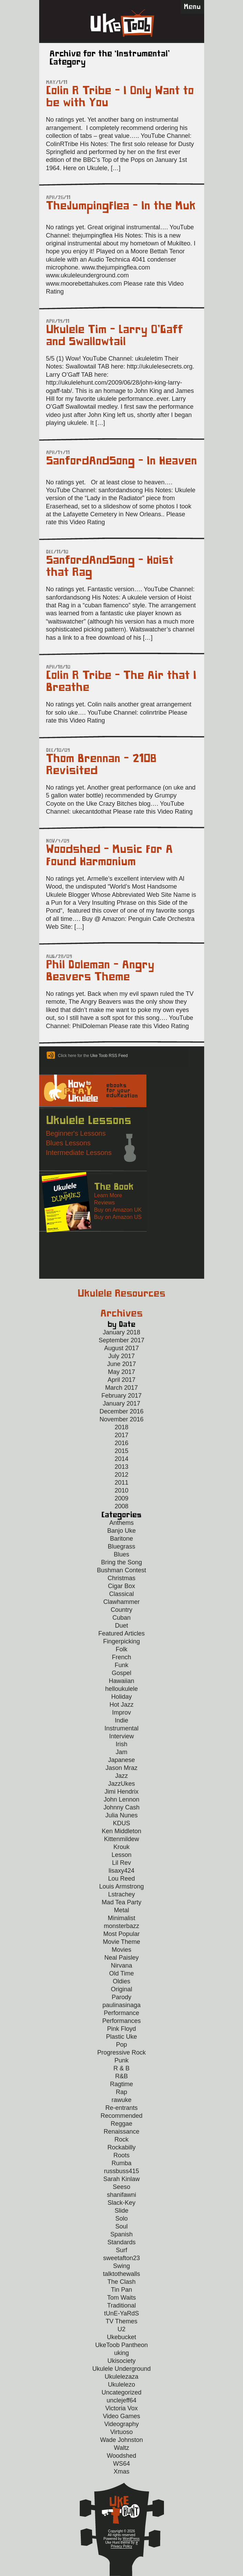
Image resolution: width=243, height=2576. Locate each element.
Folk (121, 1649)
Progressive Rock (121, 2052)
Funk (121, 1665)
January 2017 (121, 1403)
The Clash (121, 2281)
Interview (121, 1736)
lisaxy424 (121, 1870)
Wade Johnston (121, 2439)
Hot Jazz (121, 1704)
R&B (121, 2076)
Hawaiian (121, 1680)
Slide (121, 2210)
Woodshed (121, 2455)
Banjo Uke (121, 1530)
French (121, 1657)
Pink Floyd (121, 2028)
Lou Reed (121, 1878)
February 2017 (121, 1395)
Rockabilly (121, 2147)
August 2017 (121, 1348)
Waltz (121, 2447)
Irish (121, 1744)
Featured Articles (121, 1633)
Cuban (121, 1617)
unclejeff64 (121, 2400)
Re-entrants (121, 2107)
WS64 (121, 2463)
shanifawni (121, 2194)
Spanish (121, 2234)
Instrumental (121, 1728)
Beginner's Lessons (76, 1133)
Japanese (121, 1760)
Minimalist (121, 1918)
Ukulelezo (121, 2384)
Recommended (121, 2115)
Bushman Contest (121, 1570)
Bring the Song (121, 1562)
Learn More (108, 1195)
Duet (121, 1625)
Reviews (104, 1203)
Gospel (121, 1673)
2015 (121, 1450)
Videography (121, 2424)
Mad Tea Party (122, 1902)
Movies (121, 1949)
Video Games (121, 2416)
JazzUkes (121, 1783)
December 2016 (121, 1411)
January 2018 (121, 1332)
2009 (121, 1498)
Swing (121, 2266)
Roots (121, 2155)
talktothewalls (121, 2273)
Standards (121, 2242)
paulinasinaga (121, 2005)
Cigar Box (121, 1586)
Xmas (121, 2471)
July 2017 (121, 1356)
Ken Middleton (121, 1831)
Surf (121, 2250)
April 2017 (121, 1379)
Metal (121, 1910)
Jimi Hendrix (121, 1791)
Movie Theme (121, 1941)
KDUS (121, 1823)
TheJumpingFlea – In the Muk (121, 205)
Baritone (121, 1538)
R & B (121, 2068)
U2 (121, 2329)
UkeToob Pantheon (121, 2345)
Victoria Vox (121, 2408)
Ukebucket (121, 2337)
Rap (121, 2092)
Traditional (121, 2305)
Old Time (121, 1973)
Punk (121, 2060)
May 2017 (121, 1371)
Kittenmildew (121, 1839)
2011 (121, 1482)
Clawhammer (121, 1601)
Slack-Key (121, 2202)
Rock (121, 2139)
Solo (121, 2218)
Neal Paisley (121, 1957)
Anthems (121, 1522)
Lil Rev (121, 1862)
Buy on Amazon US (118, 1217)
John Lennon (121, 1799)
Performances (121, 2020)
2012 (121, 1474)
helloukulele (121, 1688)
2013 (121, 1466)
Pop (121, 2044)
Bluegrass (121, 1546)
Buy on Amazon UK (118, 1210)
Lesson (121, 1854)
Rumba (121, 2163)
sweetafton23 (121, 2258)
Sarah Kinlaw (121, 2179)
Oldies (121, 1981)
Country (121, 1609)
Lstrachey (121, 1894)
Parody (121, 1997)
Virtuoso (121, 2432)
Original (121, 1989)
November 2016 (121, 1419)
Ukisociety (121, 2360)
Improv (121, 1712)
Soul (121, 2226)
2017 (121, 1435)
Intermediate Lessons (79, 1152)
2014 (121, 1458)
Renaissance (121, 2131)
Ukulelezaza (121, 2376)
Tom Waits (121, 2297)
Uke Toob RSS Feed (109, 1055)
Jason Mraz (121, 1767)
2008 (121, 1506)
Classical (121, 1593)
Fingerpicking (121, 1641)
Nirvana (121, 1965)
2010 (121, 1490)
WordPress (131, 2539)
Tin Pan (121, 2289)
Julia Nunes (121, 1815)
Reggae (121, 2123)
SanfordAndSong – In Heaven (121, 460)
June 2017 (121, 1364)
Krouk (121, 1846)
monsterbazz (121, 1926)
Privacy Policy (121, 2546)
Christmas (121, 1578)
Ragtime (121, 2084)
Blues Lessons (68, 1143)
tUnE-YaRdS (121, 2313)
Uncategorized (121, 2392)
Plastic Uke (121, 2036)
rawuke (121, 2099)
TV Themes (121, 2321)
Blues (121, 1554)
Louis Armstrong (121, 1886)
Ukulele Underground (121, 2368)
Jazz (121, 1775)
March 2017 (121, 1387)
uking (121, 2352)
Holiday (121, 1696)
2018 (121, 1427)
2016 (121, 1443)
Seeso (121, 2186)
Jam (121, 1752)
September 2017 (121, 1340)
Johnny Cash (121, 1807)
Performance (121, 2013)
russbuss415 (121, 2171)
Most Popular (121, 1933)
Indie (121, 1720)
